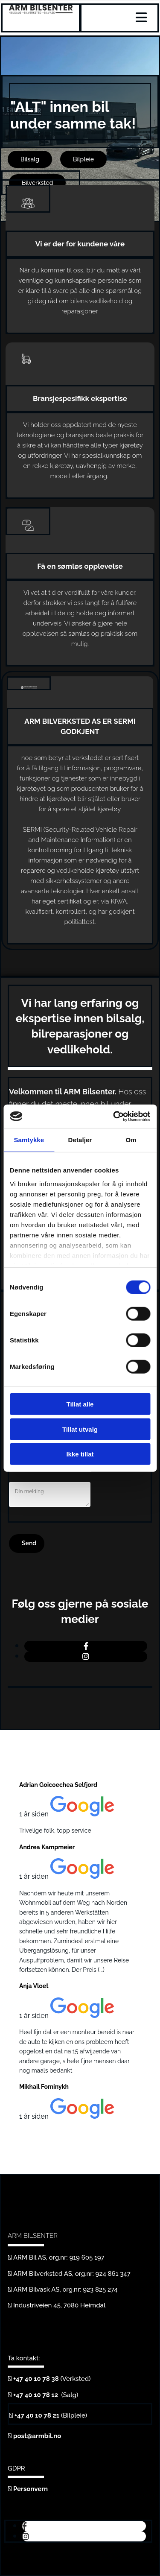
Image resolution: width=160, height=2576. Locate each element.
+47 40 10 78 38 (36, 2379)
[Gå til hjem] (41, 11)
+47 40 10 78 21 (37, 2415)
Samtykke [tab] (29, 1139)
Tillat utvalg (80, 1429)
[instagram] (85, 1656)
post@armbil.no (37, 2436)
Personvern (30, 2489)
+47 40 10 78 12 (36, 2395)
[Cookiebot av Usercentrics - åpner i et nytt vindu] (114, 1116)
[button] (30, 159)
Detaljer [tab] (80, 1139)
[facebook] (86, 1646)
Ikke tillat (79, 1454)
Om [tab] (131, 1139)
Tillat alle (80, 1404)
